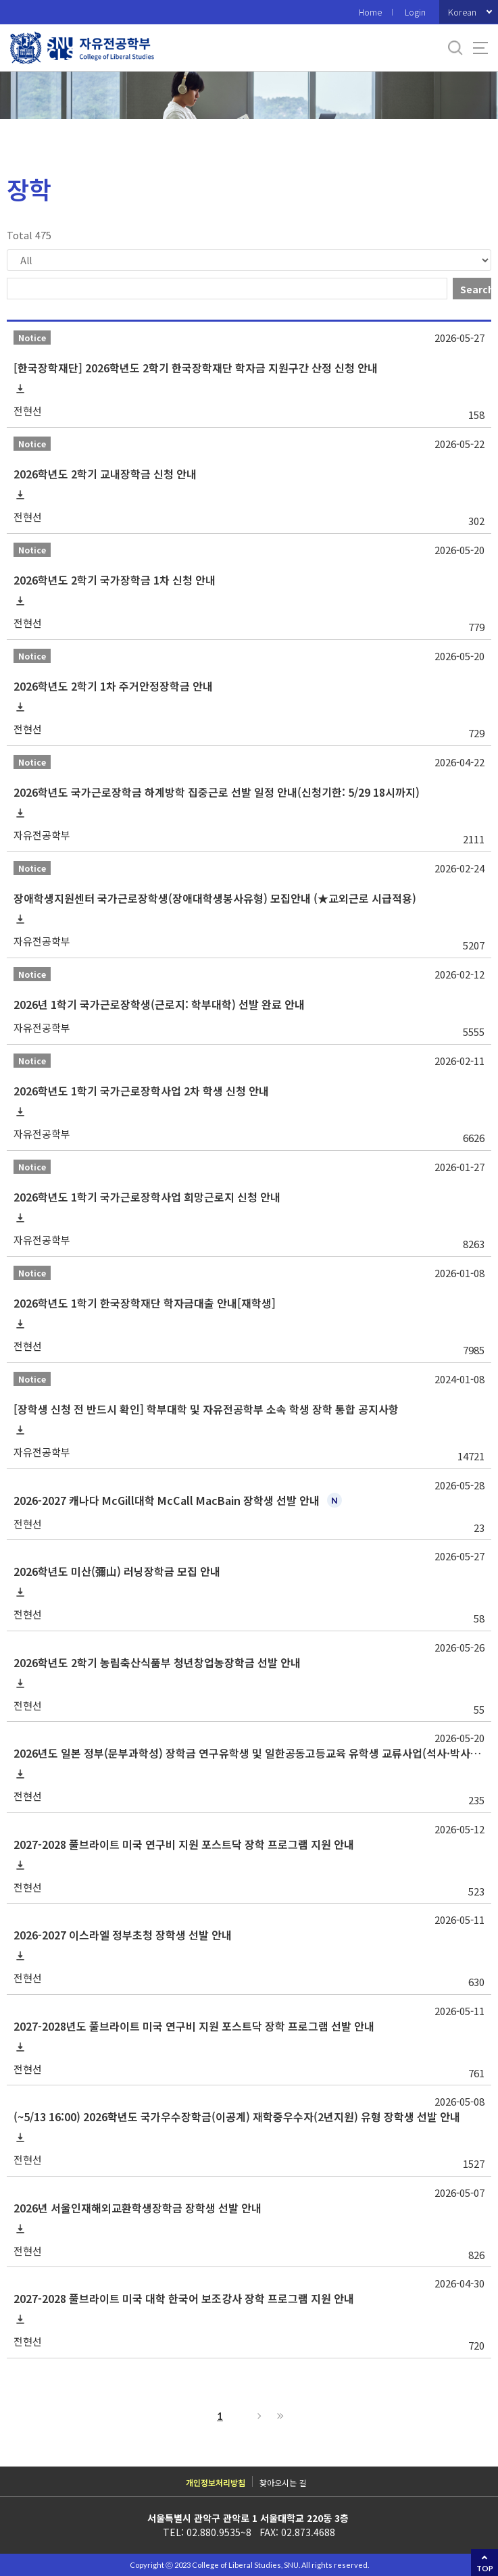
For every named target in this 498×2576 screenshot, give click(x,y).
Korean (462, 11)
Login (415, 12)
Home (370, 12)
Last (278, 2416)
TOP (484, 2568)
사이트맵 (480, 48)
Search (475, 289)
